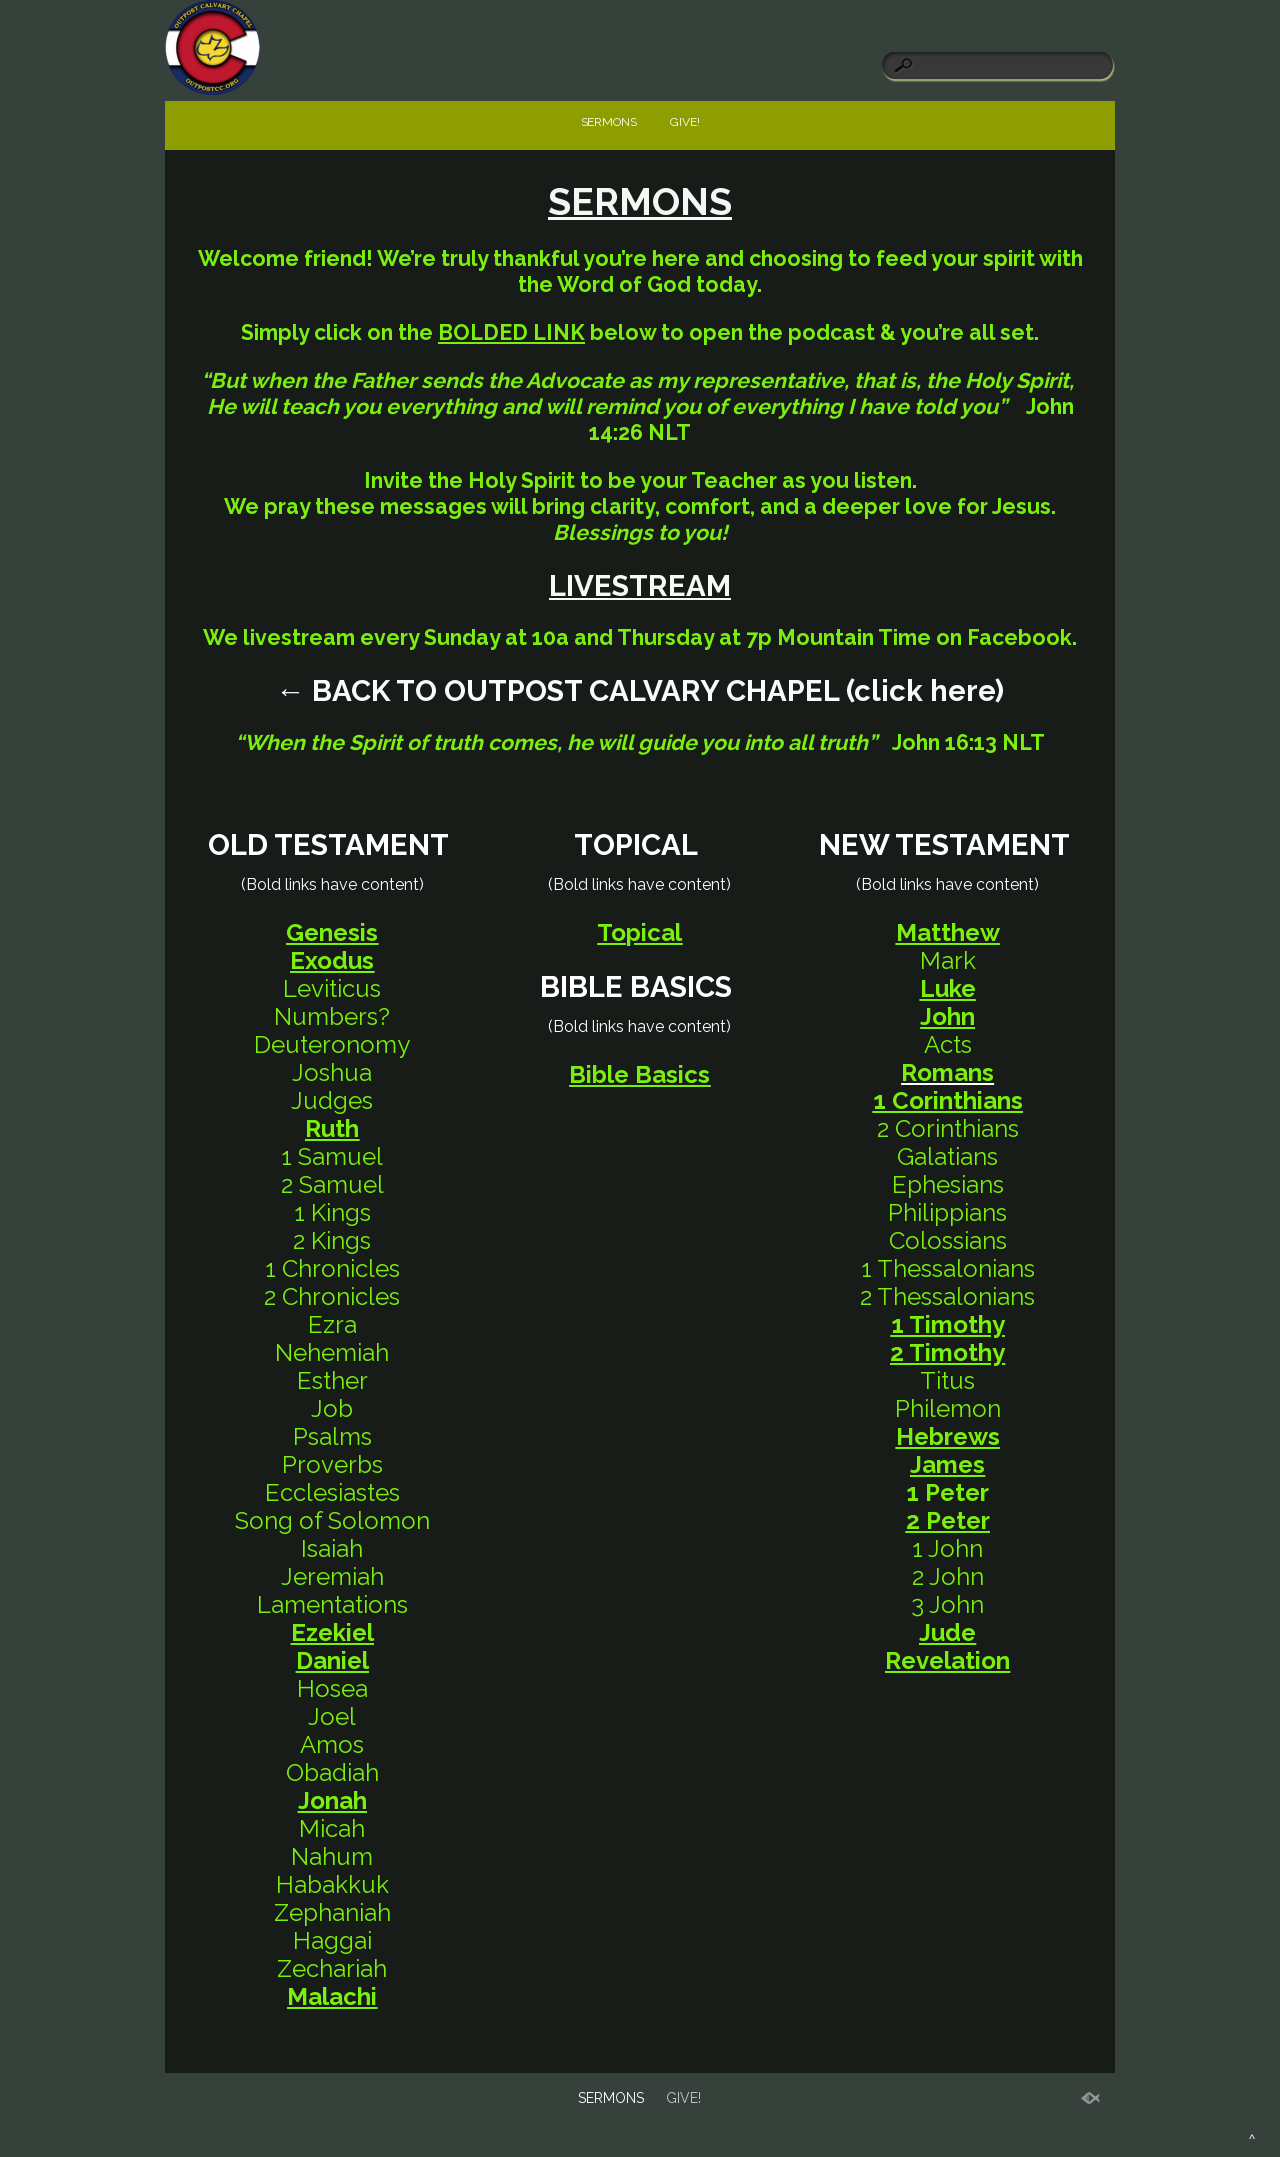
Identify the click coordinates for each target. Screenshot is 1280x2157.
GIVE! (685, 122)
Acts (948, 1044)
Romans (947, 1072)
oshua (338, 1072)
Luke (948, 988)
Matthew (948, 932)
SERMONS (609, 122)
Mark (948, 960)
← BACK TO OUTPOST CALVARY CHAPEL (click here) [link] (640, 690)
